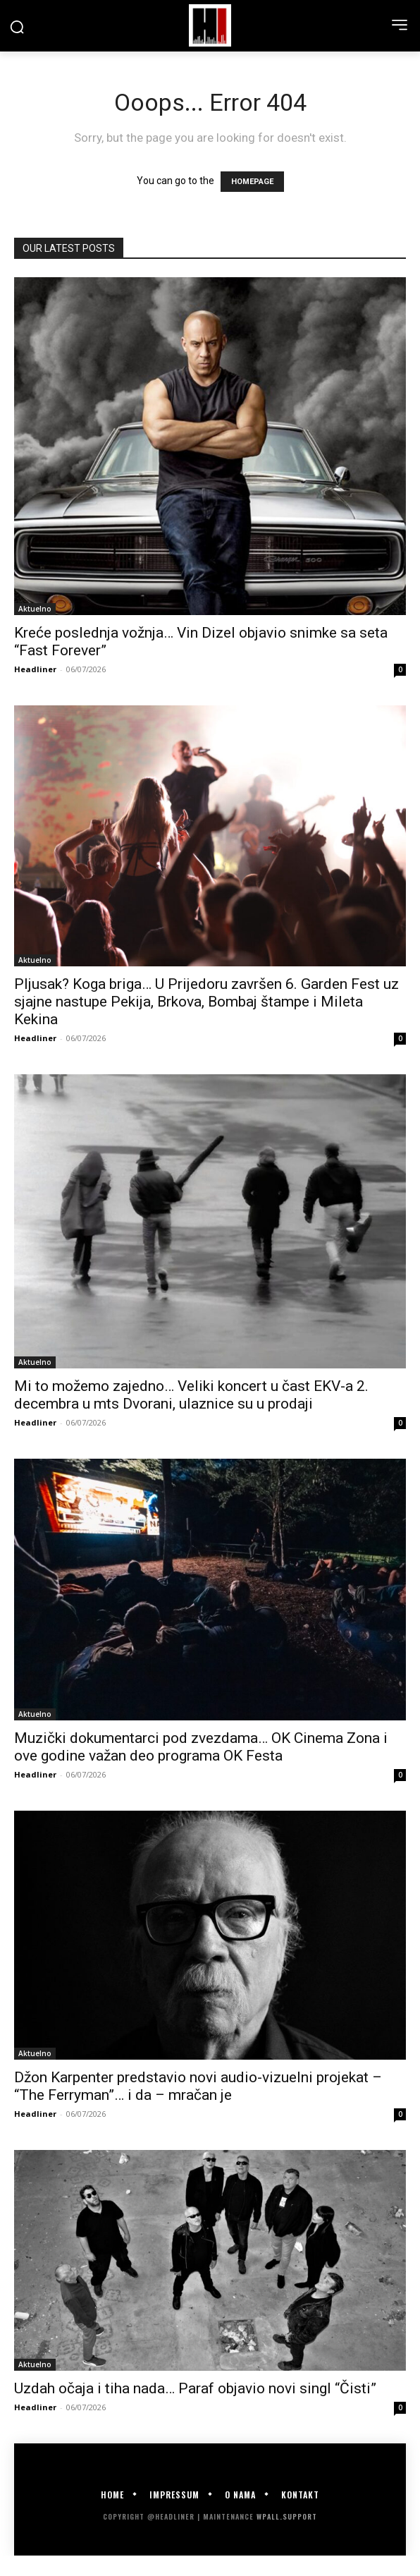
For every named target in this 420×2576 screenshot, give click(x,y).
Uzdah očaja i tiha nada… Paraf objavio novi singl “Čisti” (195, 2388)
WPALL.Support (287, 2516)
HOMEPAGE (252, 181)
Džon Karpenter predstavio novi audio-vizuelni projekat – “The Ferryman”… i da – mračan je (198, 2086)
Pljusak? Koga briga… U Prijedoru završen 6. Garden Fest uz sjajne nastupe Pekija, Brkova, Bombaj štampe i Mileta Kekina (206, 1002)
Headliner (35, 669)
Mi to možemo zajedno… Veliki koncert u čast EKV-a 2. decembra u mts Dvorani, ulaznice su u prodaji (191, 1395)
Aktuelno (34, 609)
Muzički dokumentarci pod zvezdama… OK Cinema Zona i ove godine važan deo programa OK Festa (201, 1747)
